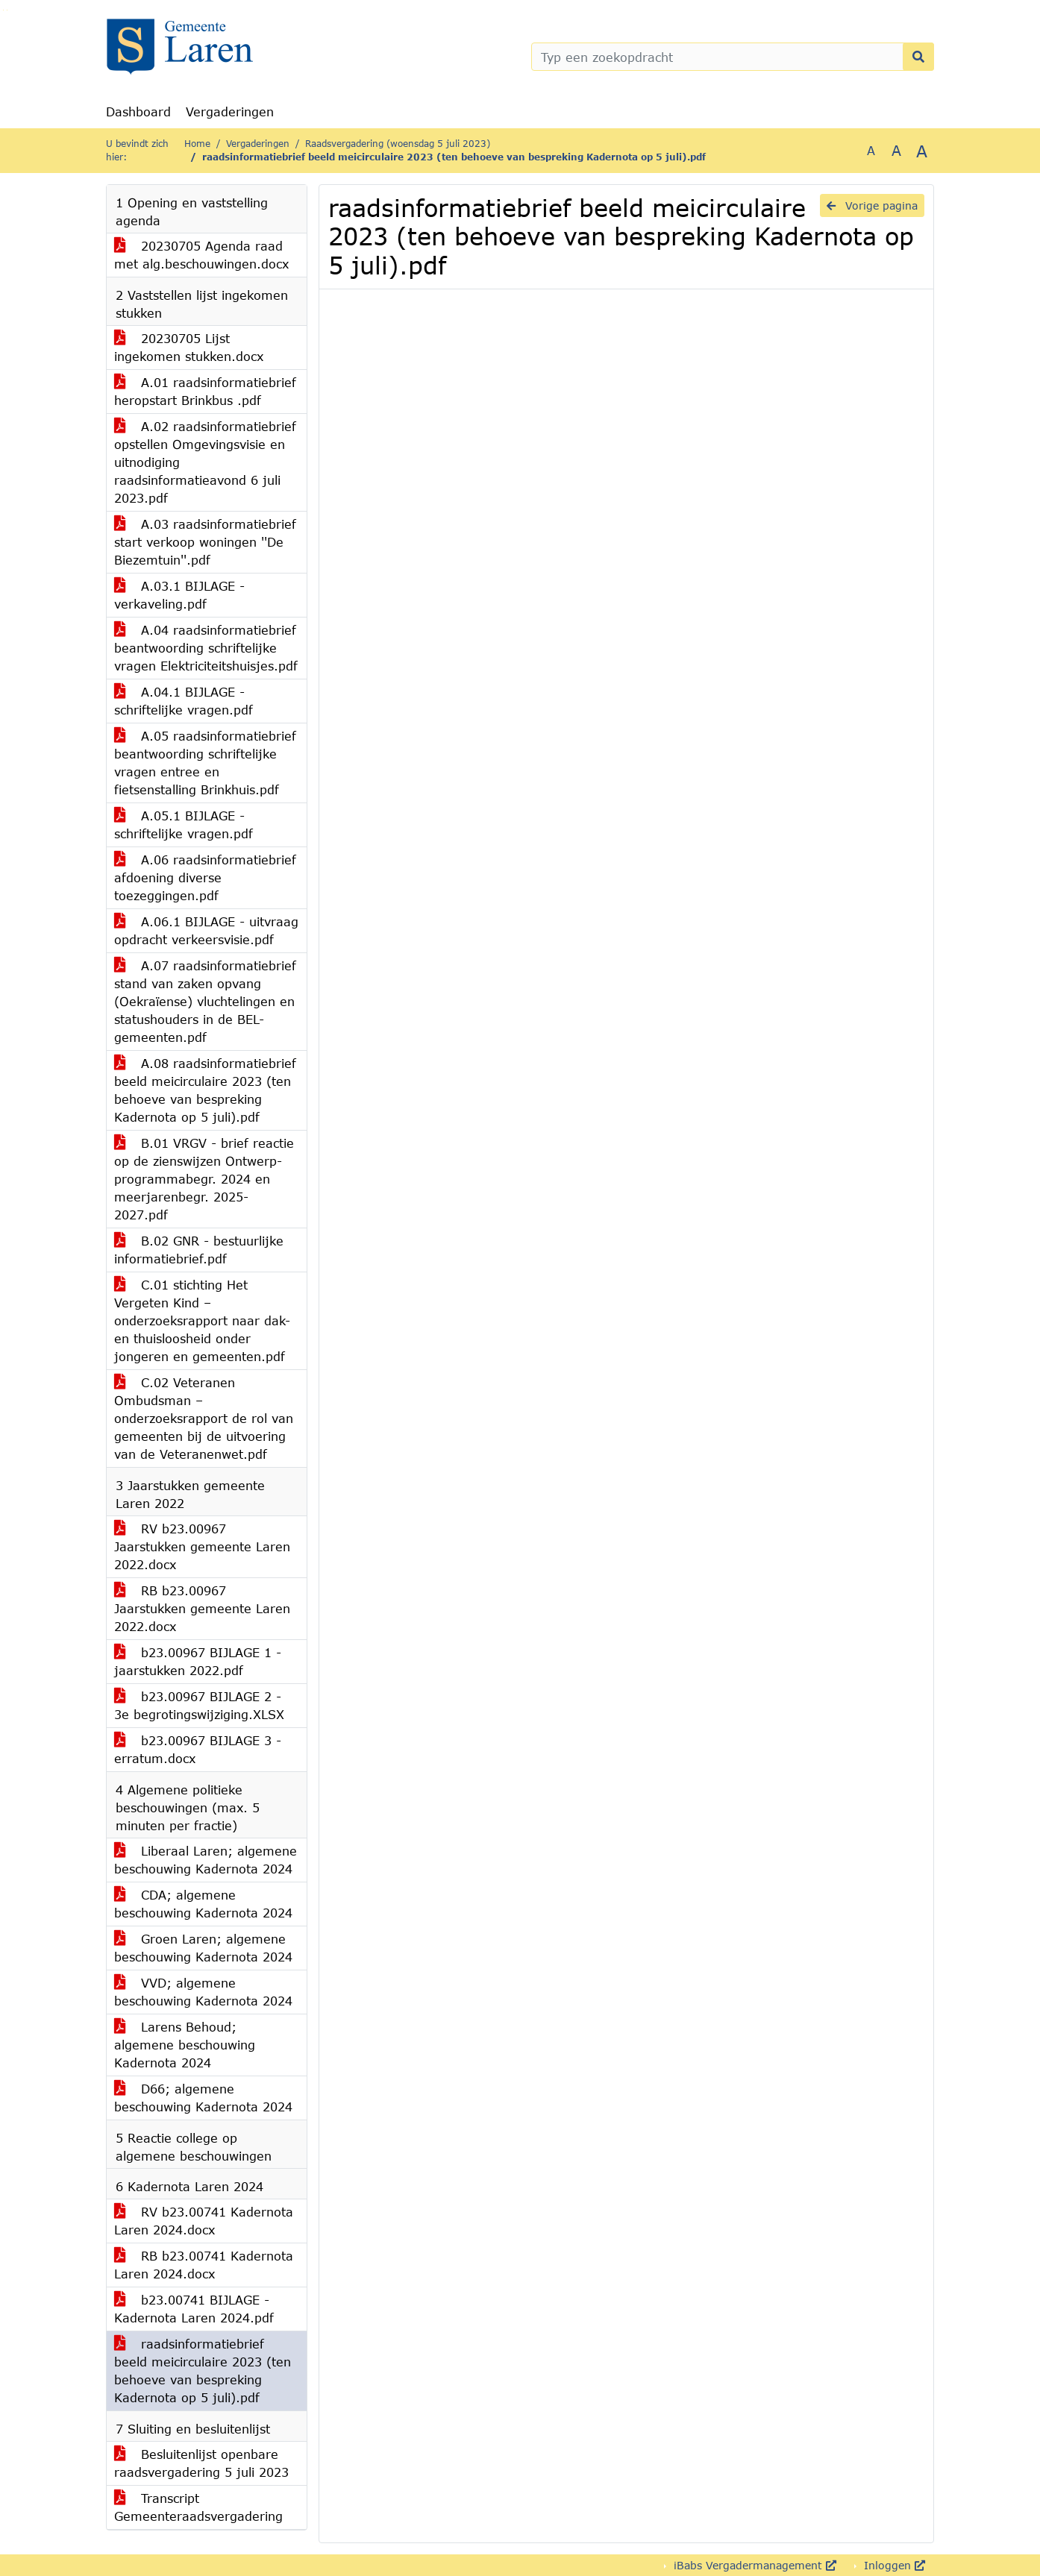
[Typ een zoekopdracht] (732, 57)
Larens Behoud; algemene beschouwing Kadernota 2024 (184, 2045)
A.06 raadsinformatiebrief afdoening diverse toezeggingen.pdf (205, 877)
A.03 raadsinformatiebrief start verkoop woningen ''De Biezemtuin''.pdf (205, 542)
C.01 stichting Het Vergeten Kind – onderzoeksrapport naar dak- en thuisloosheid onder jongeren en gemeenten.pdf (202, 1320)
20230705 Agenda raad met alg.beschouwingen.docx (201, 255)
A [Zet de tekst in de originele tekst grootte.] (871, 150)
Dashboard (138, 111)
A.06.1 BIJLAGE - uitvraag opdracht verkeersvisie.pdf (206, 930)
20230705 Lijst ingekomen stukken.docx (188, 347)
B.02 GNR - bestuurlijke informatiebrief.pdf (199, 1250)
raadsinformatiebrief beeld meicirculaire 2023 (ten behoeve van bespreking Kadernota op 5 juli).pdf (202, 2370)
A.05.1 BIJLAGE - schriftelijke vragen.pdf (183, 824)
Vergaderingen (230, 111)
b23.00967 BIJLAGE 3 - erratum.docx (197, 1749)
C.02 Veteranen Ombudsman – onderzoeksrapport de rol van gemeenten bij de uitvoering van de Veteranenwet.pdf (203, 1418)
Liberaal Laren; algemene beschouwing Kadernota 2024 (205, 1860)
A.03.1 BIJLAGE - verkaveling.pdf (179, 595)
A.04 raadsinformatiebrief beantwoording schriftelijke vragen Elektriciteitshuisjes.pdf (206, 648)
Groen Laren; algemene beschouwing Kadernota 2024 (203, 1948)
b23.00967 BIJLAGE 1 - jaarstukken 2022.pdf (197, 1661)
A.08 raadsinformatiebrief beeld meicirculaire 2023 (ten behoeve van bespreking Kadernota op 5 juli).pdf (205, 1090)
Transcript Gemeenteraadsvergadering (198, 2507)
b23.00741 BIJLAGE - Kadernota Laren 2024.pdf (194, 2309)
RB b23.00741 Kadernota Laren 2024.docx (203, 2265)
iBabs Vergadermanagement (753, 2565)
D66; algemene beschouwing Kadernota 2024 (203, 2098)
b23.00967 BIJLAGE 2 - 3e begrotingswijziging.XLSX (199, 1705)
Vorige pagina (872, 205)
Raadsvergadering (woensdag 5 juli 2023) (397, 143)
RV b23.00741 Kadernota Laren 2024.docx (203, 2221)
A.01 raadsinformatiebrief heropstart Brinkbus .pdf (205, 391)
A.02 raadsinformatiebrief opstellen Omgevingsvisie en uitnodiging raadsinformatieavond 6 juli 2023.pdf (205, 462)
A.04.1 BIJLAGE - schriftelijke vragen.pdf (183, 701)
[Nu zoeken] (918, 57)
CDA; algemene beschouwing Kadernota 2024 (203, 1904)
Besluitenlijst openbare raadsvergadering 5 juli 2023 (201, 2463)
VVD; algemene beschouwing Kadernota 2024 (203, 1992)
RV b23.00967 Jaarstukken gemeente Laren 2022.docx (202, 1546)
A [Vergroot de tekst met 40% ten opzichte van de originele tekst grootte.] (921, 151)
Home (197, 143)
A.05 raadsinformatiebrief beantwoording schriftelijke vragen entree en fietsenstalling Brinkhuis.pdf (205, 763)
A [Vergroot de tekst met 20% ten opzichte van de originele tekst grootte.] (896, 150)
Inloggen (892, 2565)
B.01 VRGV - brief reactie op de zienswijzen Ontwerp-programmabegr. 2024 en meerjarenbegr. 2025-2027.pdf (204, 1179)
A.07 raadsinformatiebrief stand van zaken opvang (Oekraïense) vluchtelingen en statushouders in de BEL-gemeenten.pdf (205, 1001)
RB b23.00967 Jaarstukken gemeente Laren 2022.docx (202, 1608)
